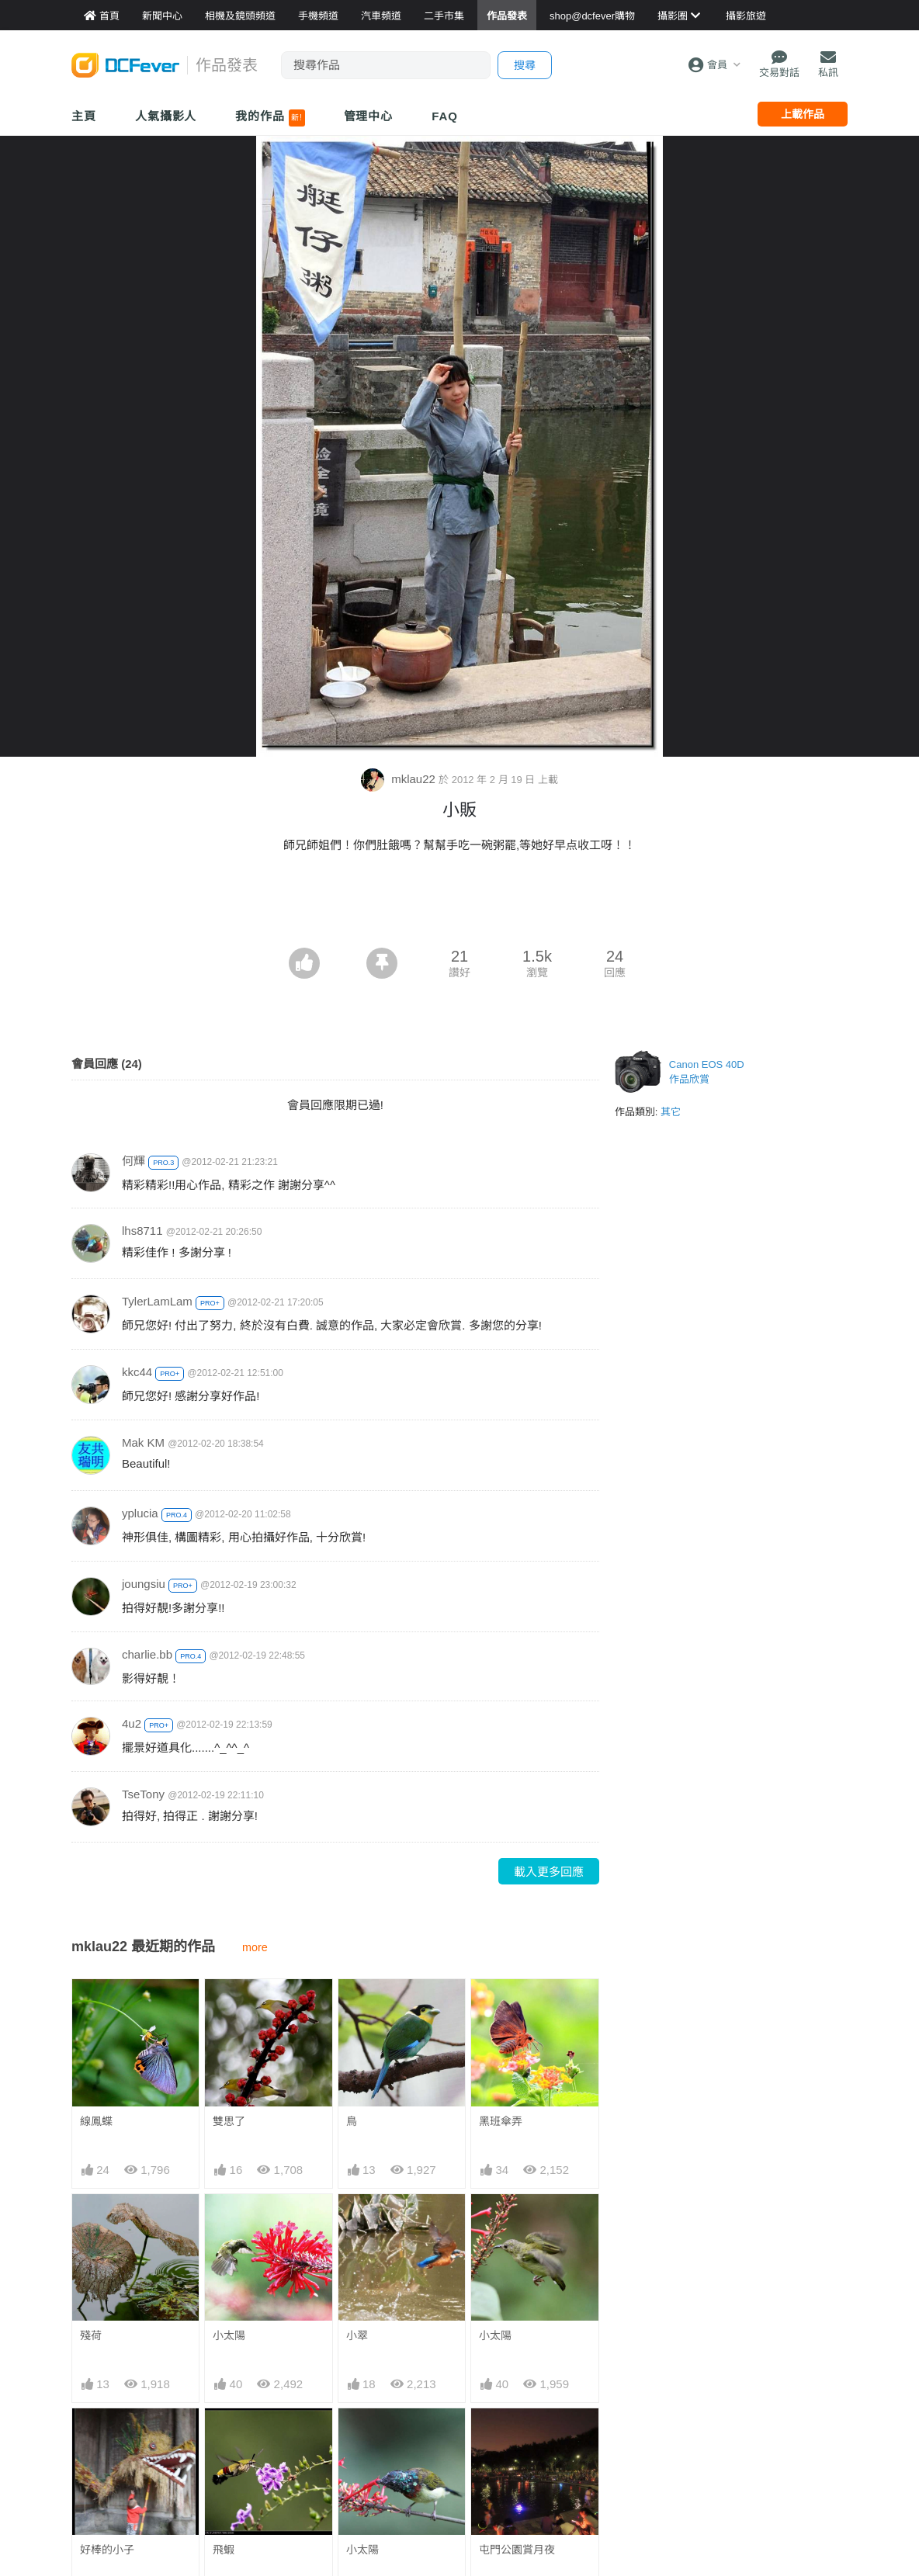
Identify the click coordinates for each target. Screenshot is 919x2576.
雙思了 (229, 2121)
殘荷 (91, 2335)
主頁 (83, 116)
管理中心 (369, 116)
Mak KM (143, 1442)
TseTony (143, 1794)
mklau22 (400, 778)
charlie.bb (147, 1654)
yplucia (140, 1513)
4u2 (131, 1723)
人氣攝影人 (166, 116)
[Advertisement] (459, 905)
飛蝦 (223, 2549)
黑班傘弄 (500, 2121)
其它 (671, 1112)
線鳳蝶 (96, 2121)
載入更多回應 (549, 1871)
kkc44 (137, 1371)
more (255, 1947)
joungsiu (143, 1583)
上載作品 (802, 114)
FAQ (445, 116)
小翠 (357, 2335)
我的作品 (269, 118)
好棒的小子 (107, 2549)
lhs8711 (142, 1230)
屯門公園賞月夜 (517, 2436)
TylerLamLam (157, 1301)
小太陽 (229, 2335)
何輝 (133, 1160)
